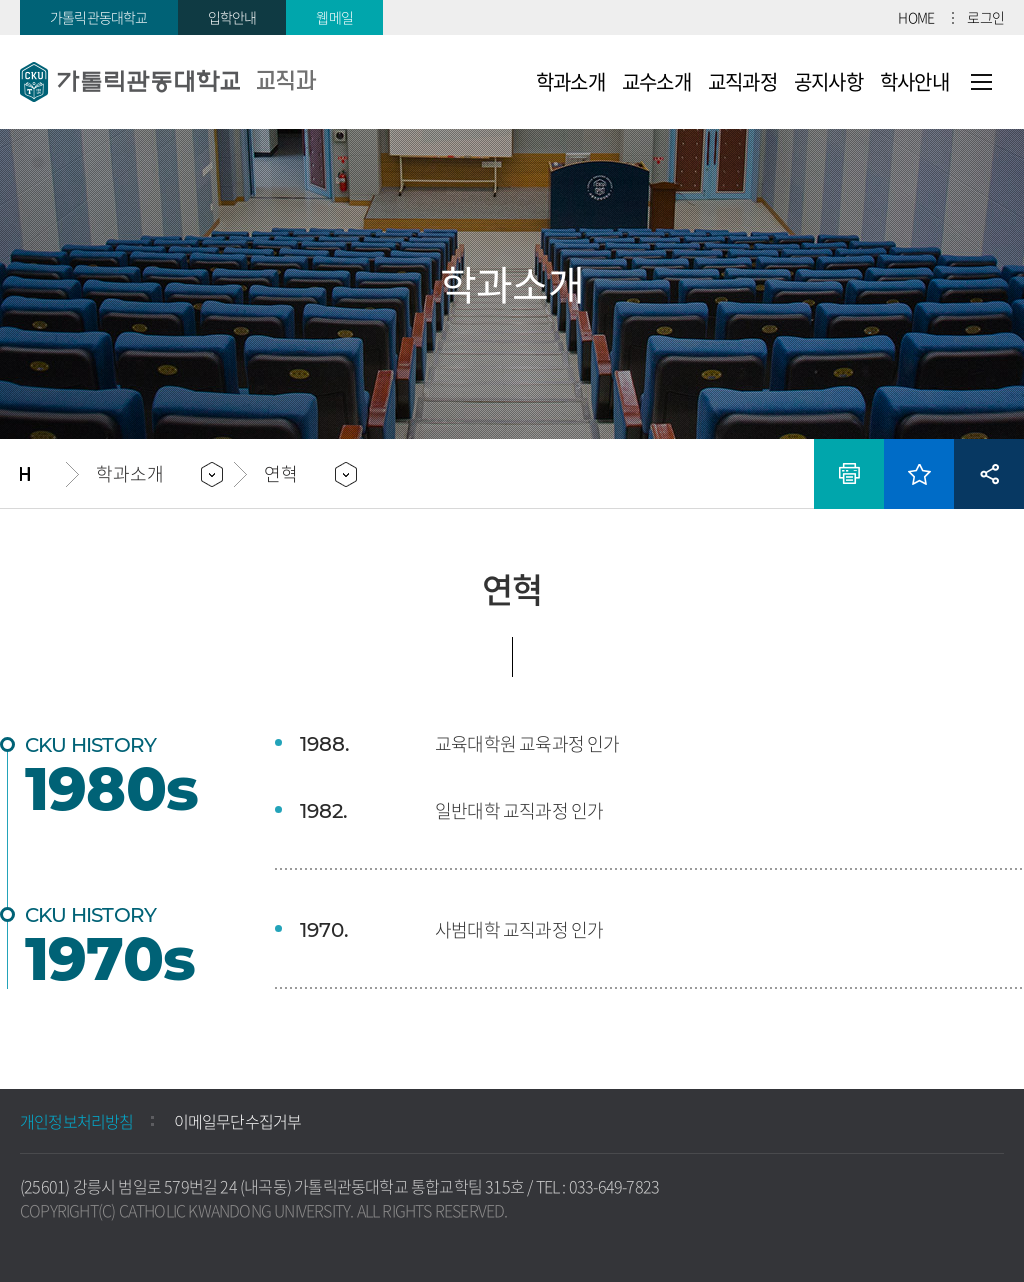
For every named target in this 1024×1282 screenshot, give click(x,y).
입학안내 (232, 17)
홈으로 (43, 474)
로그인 (985, 17)
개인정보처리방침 (77, 1121)
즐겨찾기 (919, 474)
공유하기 (989, 474)
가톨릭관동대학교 (99, 17)
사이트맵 (981, 82)
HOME (916, 17)
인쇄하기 (849, 474)
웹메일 (334, 17)
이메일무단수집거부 (238, 1121)
